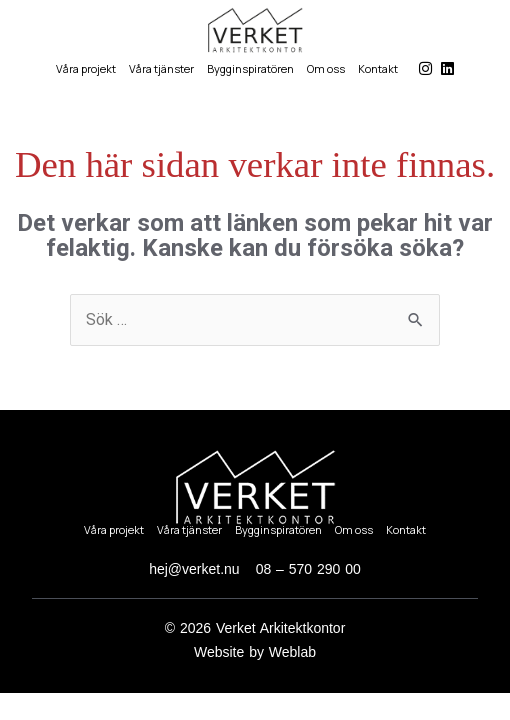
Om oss (326, 68)
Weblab (292, 652)
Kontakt (378, 68)
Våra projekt (86, 68)
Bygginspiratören (250, 68)
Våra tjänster (161, 68)
